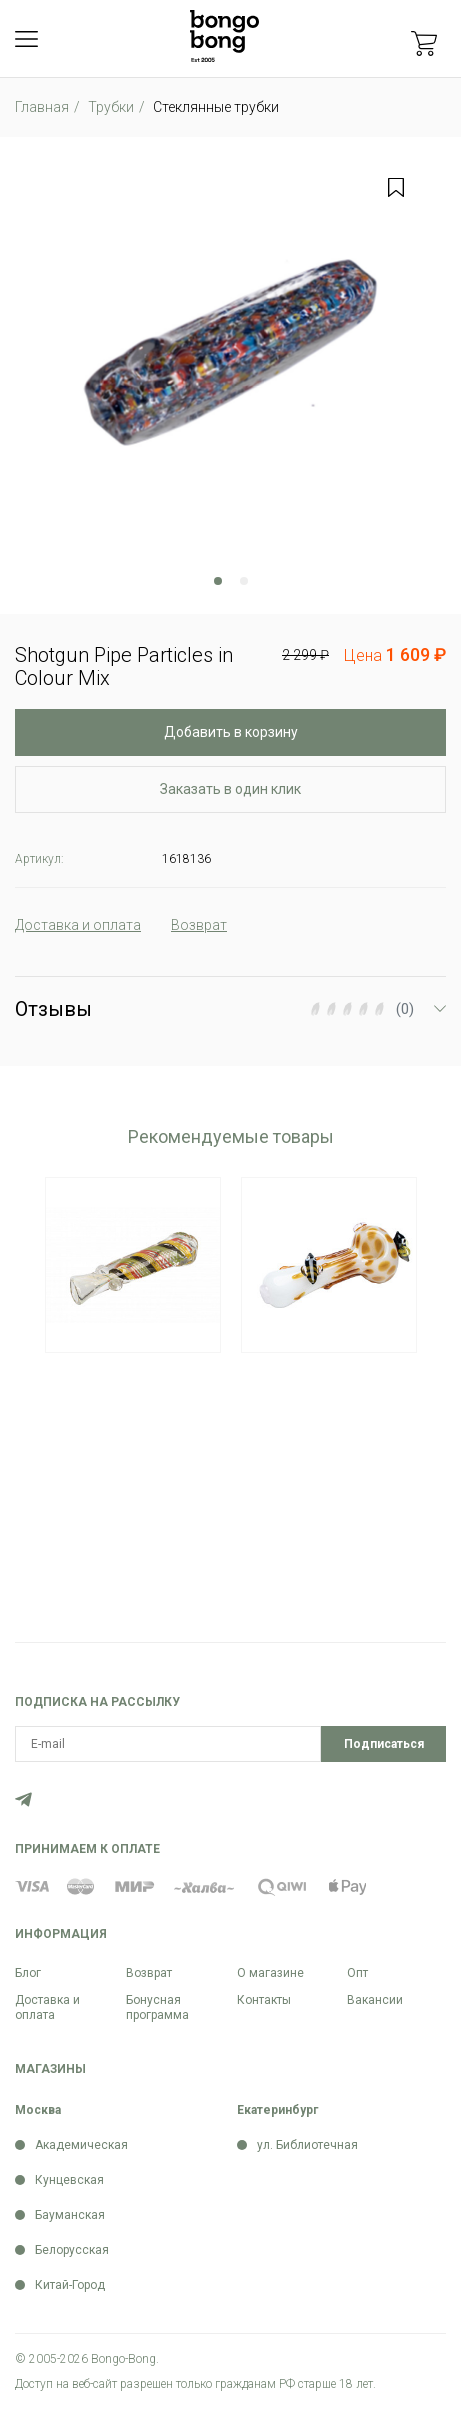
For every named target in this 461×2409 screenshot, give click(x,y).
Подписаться (384, 1744)
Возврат (149, 1973)
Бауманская (70, 2215)
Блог (28, 1973)
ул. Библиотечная (307, 2145)
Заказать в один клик (230, 789)
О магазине (270, 1973)
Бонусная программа (157, 2007)
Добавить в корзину (231, 732)
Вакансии (375, 2000)
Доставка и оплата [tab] (78, 925)
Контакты (264, 2000)
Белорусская (72, 2250)
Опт (357, 1973)
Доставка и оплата (47, 2007)
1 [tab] (218, 581)
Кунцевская (69, 2180)
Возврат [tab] (199, 925)
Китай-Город (70, 2285)
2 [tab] (244, 581)
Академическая (81, 2145)
